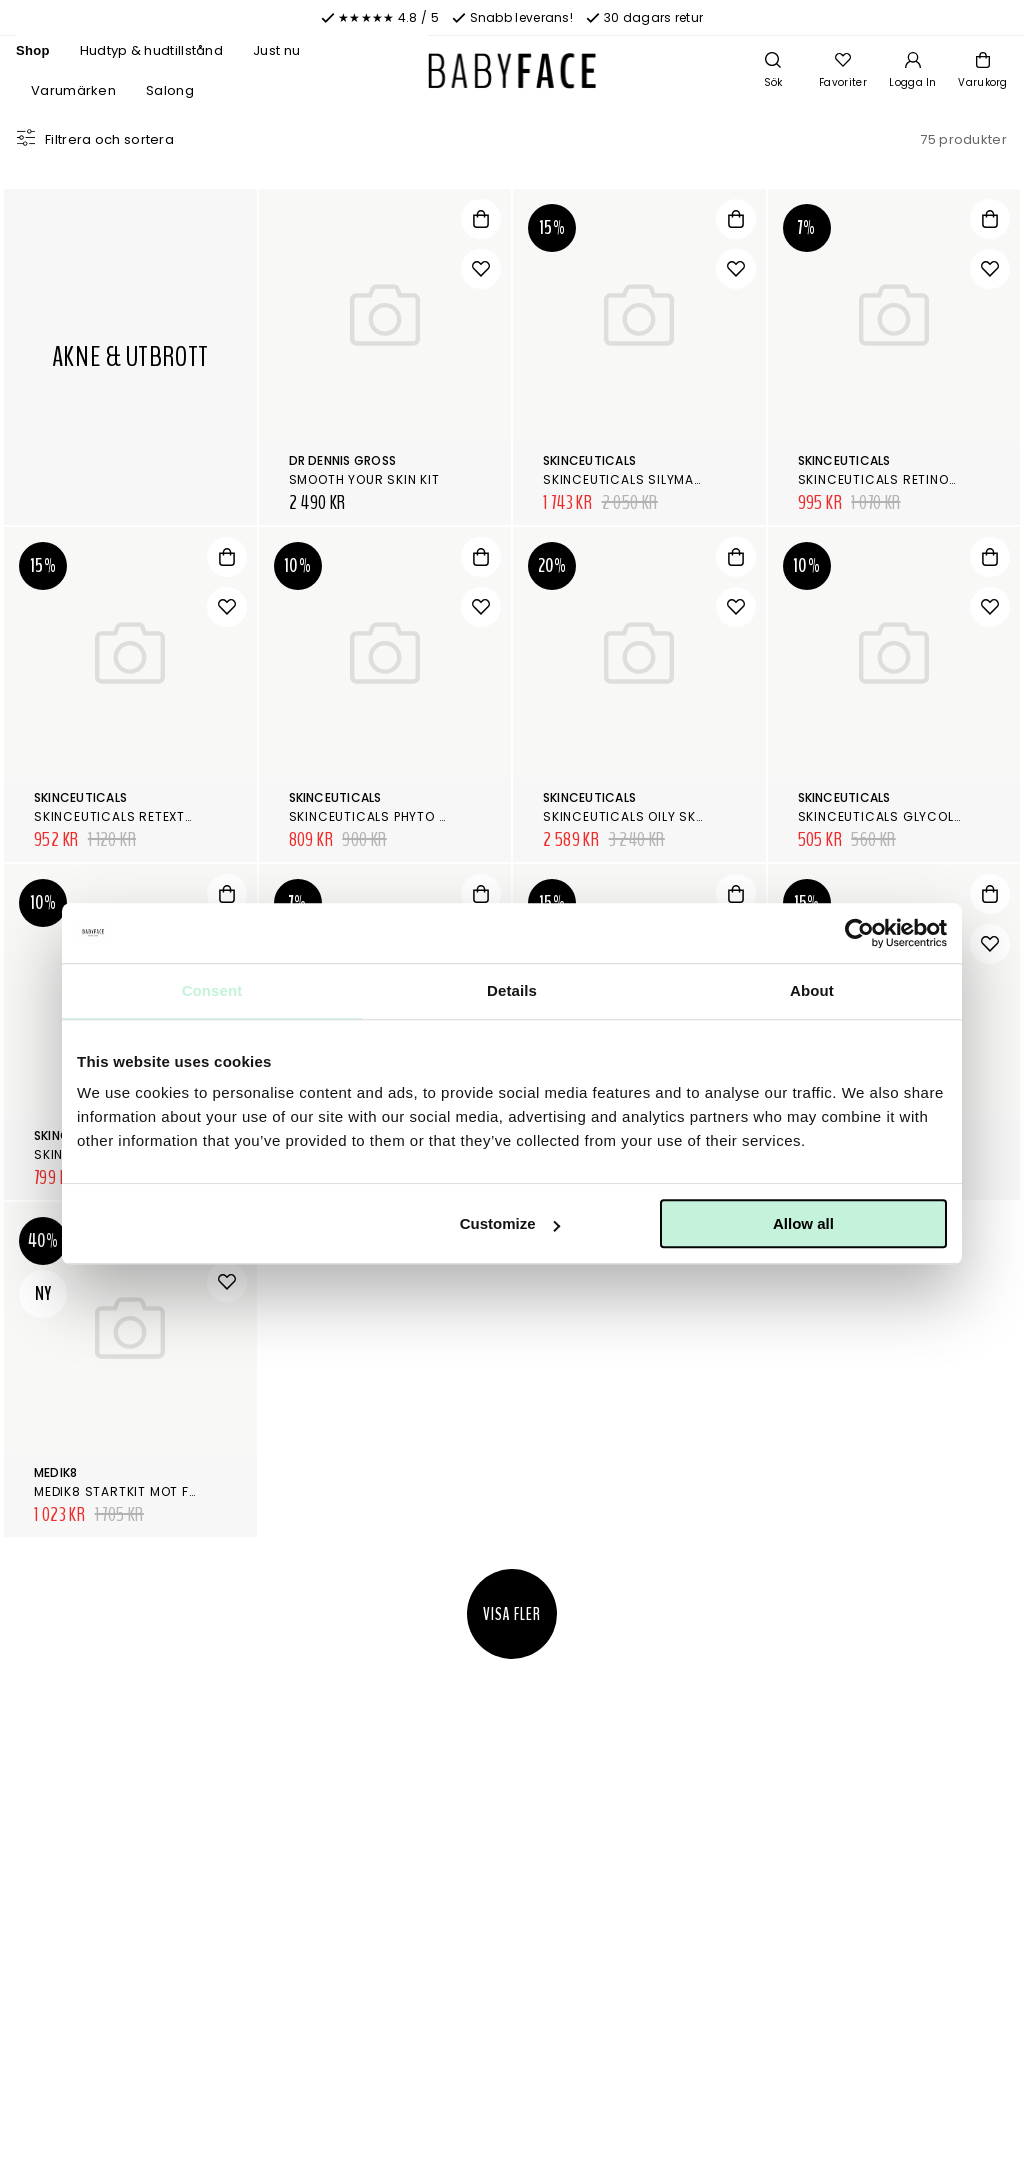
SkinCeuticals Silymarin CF (640, 479)
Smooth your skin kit (364, 479)
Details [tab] (512, 990)
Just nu (276, 50)
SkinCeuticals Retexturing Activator (169, 816)
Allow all (803, 1223)
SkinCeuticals (589, 460)
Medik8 (55, 1472)
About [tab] (812, 990)
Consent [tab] (212, 990)
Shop (33, 50)
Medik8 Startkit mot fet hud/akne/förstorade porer (221, 1491)
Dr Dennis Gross (343, 460)
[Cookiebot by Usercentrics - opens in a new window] (859, 933)
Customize (510, 1223)
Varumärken (73, 90)
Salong (170, 90)
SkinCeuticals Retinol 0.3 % (895, 479)
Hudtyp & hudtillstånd (151, 50)
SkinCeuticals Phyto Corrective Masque (434, 816)
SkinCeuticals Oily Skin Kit (637, 816)
